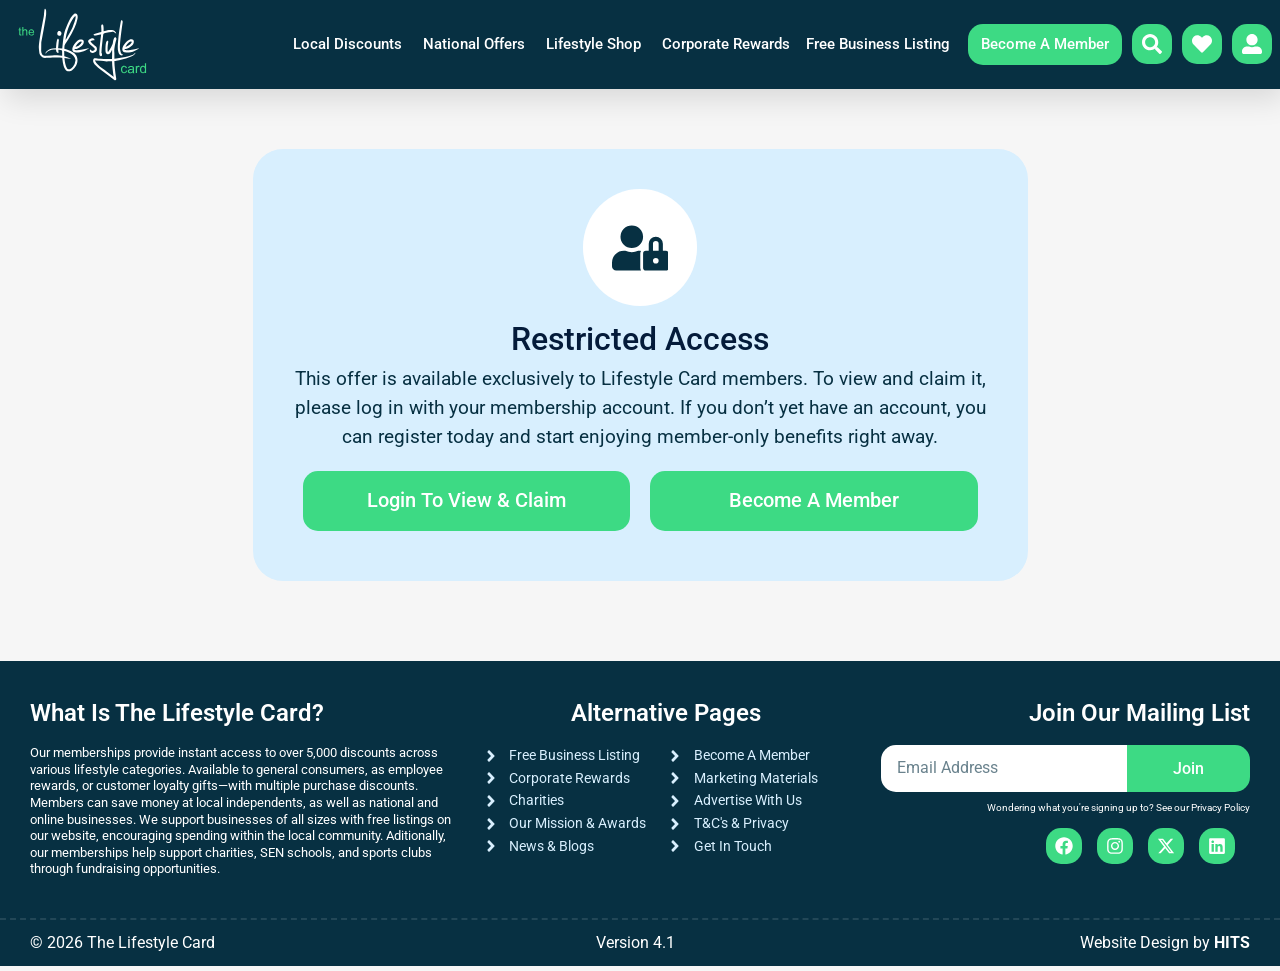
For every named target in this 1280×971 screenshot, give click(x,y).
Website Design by (1165, 947)
